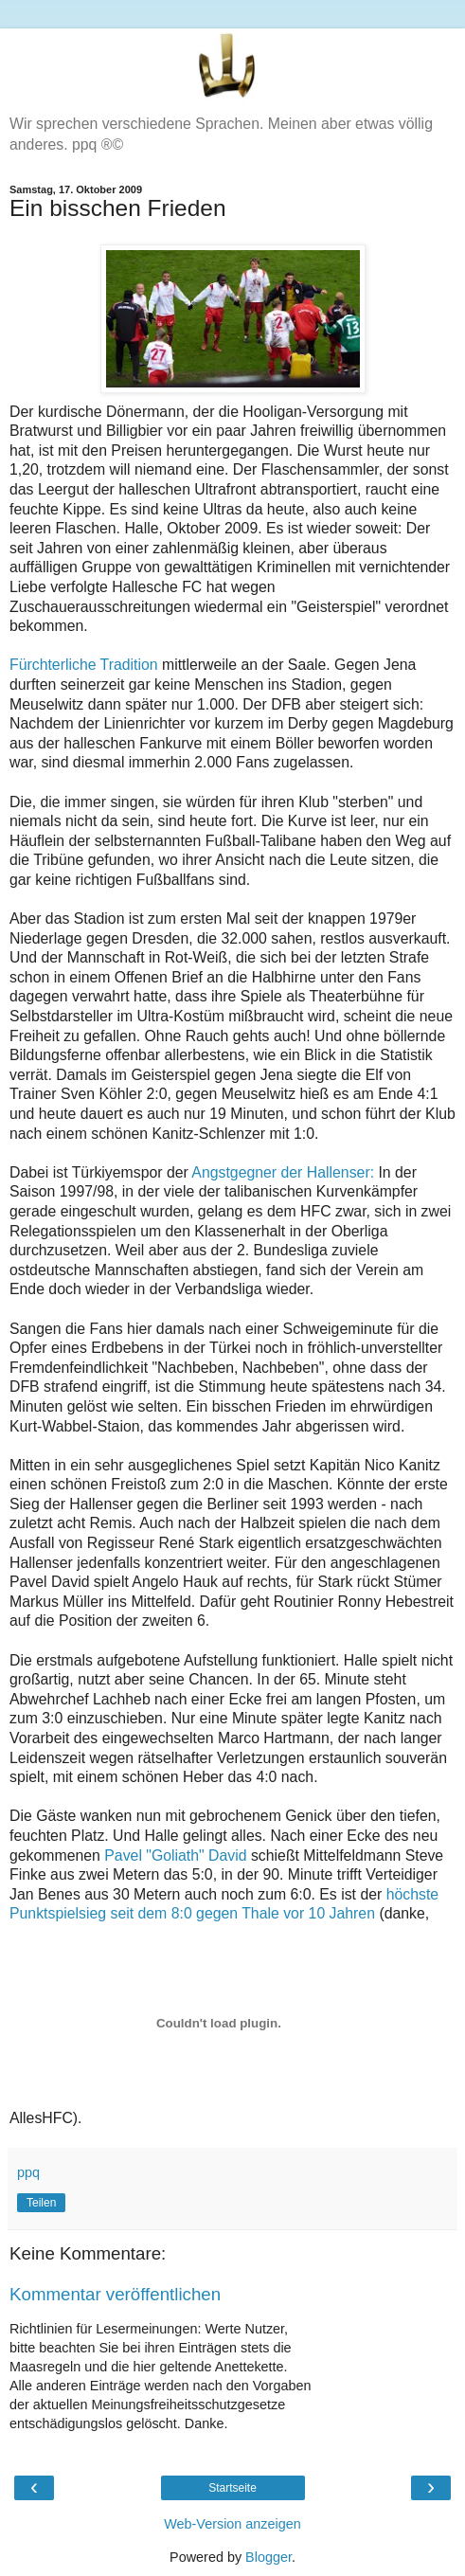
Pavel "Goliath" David (175, 1855)
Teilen (41, 2202)
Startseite (232, 2488)
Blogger (268, 2557)
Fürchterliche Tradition (83, 665)
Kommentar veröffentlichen (115, 2294)
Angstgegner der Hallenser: (282, 1172)
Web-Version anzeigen (232, 2523)
